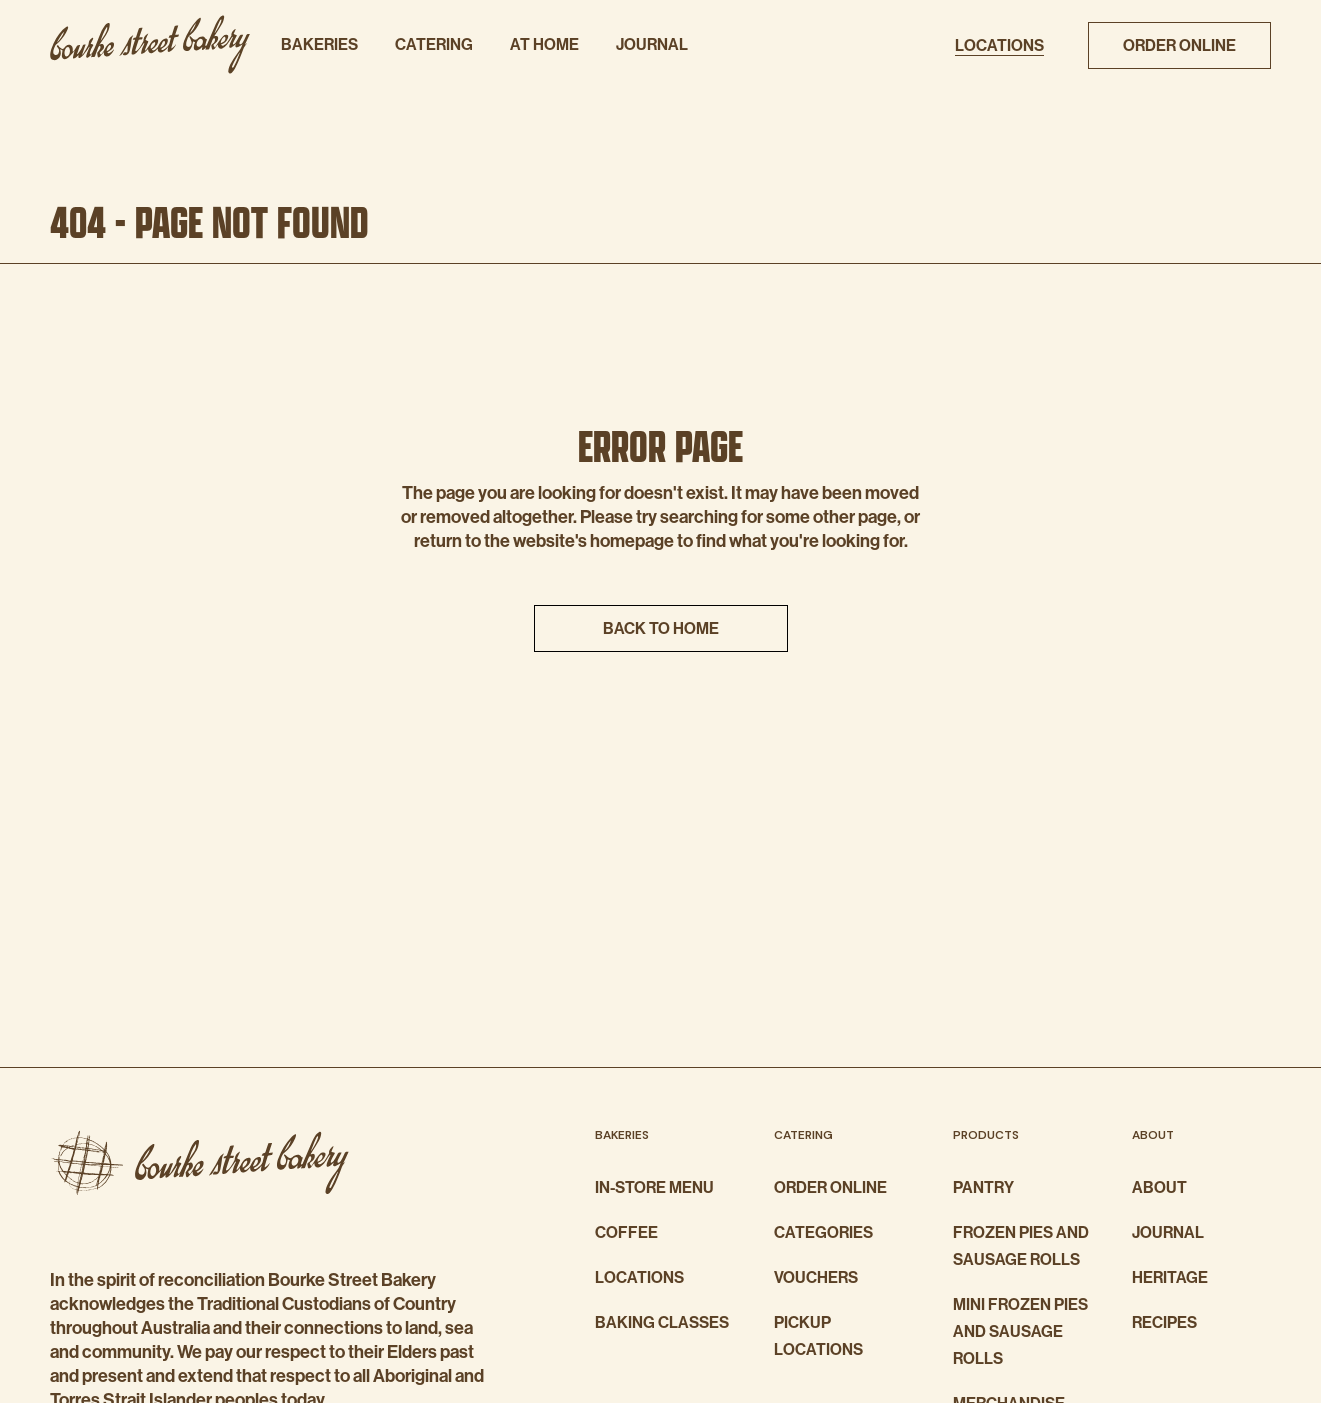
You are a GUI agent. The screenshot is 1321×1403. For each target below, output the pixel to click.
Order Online (830, 1187)
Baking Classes (662, 1322)
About (1159, 1187)
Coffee (626, 1232)
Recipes (1164, 1322)
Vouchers (816, 1277)
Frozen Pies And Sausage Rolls (1021, 1246)
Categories (823, 1232)
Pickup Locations (818, 1336)
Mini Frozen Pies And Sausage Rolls (1020, 1331)
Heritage (1170, 1277)
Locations (639, 1277)
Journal (1168, 1232)
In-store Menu (654, 1187)
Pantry (983, 1187)
